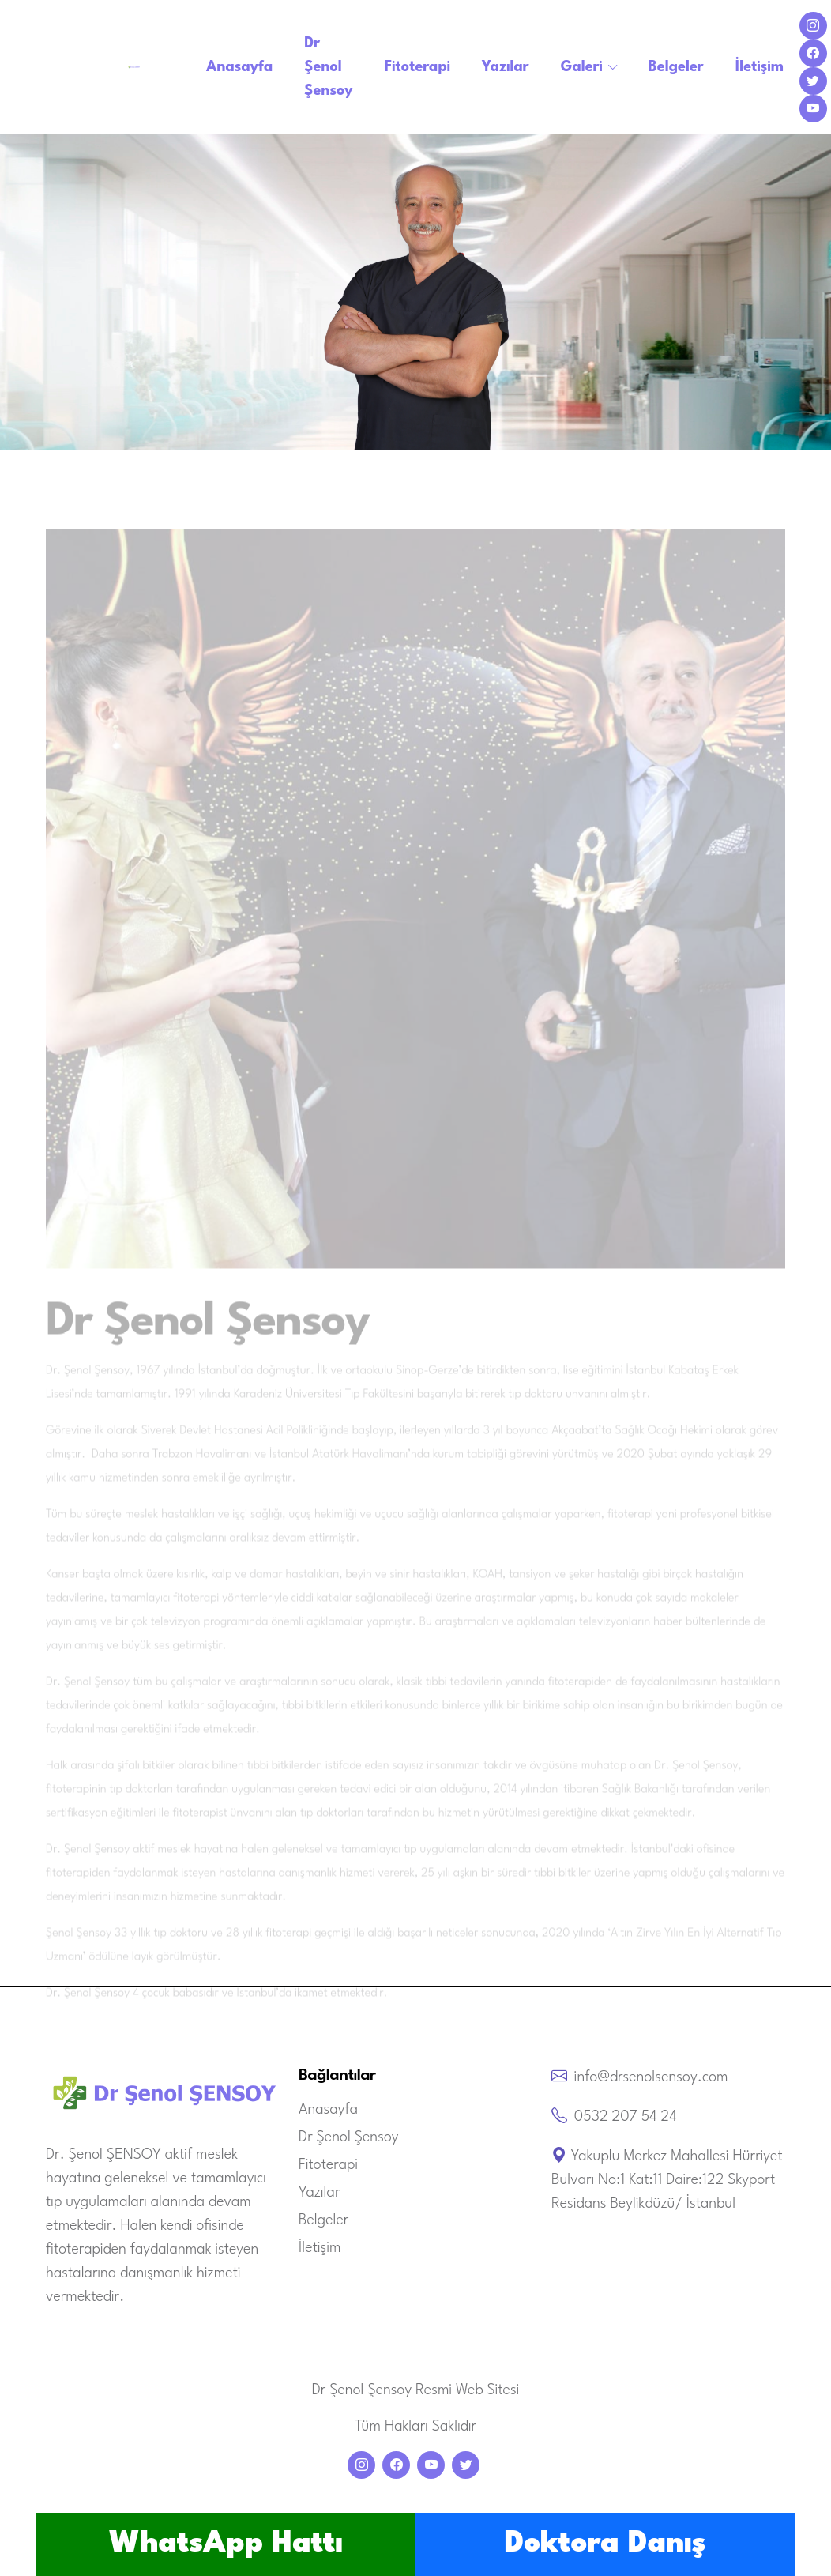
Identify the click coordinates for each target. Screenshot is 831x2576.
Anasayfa (239, 67)
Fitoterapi (417, 67)
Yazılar (505, 67)
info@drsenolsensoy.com (651, 2077)
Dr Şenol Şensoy (328, 67)
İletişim (759, 67)
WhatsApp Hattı (226, 2544)
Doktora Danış (604, 2544)
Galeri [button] (582, 67)
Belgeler (676, 67)
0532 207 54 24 (625, 2117)
